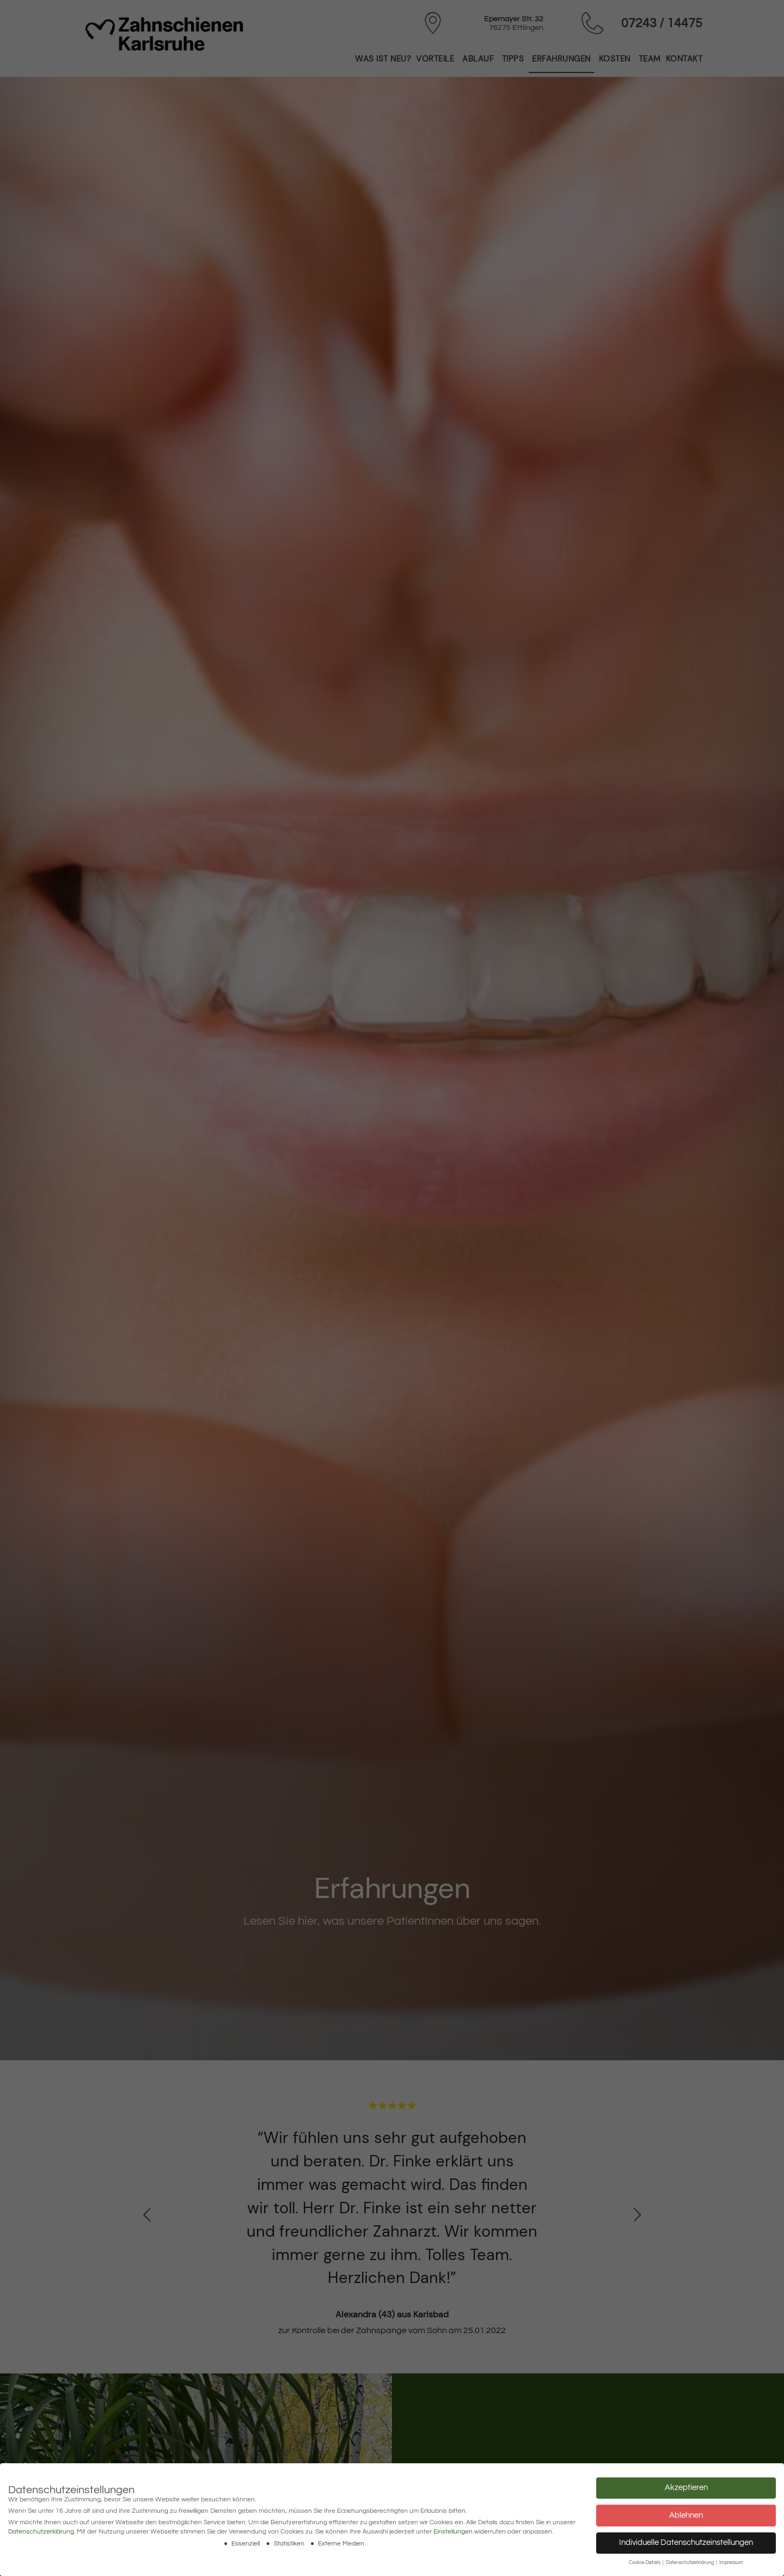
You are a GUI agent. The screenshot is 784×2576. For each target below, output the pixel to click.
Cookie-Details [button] (645, 2562)
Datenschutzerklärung (41, 2531)
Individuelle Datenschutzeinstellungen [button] (686, 2542)
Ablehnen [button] (686, 2515)
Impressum (731, 2562)
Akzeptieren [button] (686, 2487)
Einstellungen (453, 2531)
